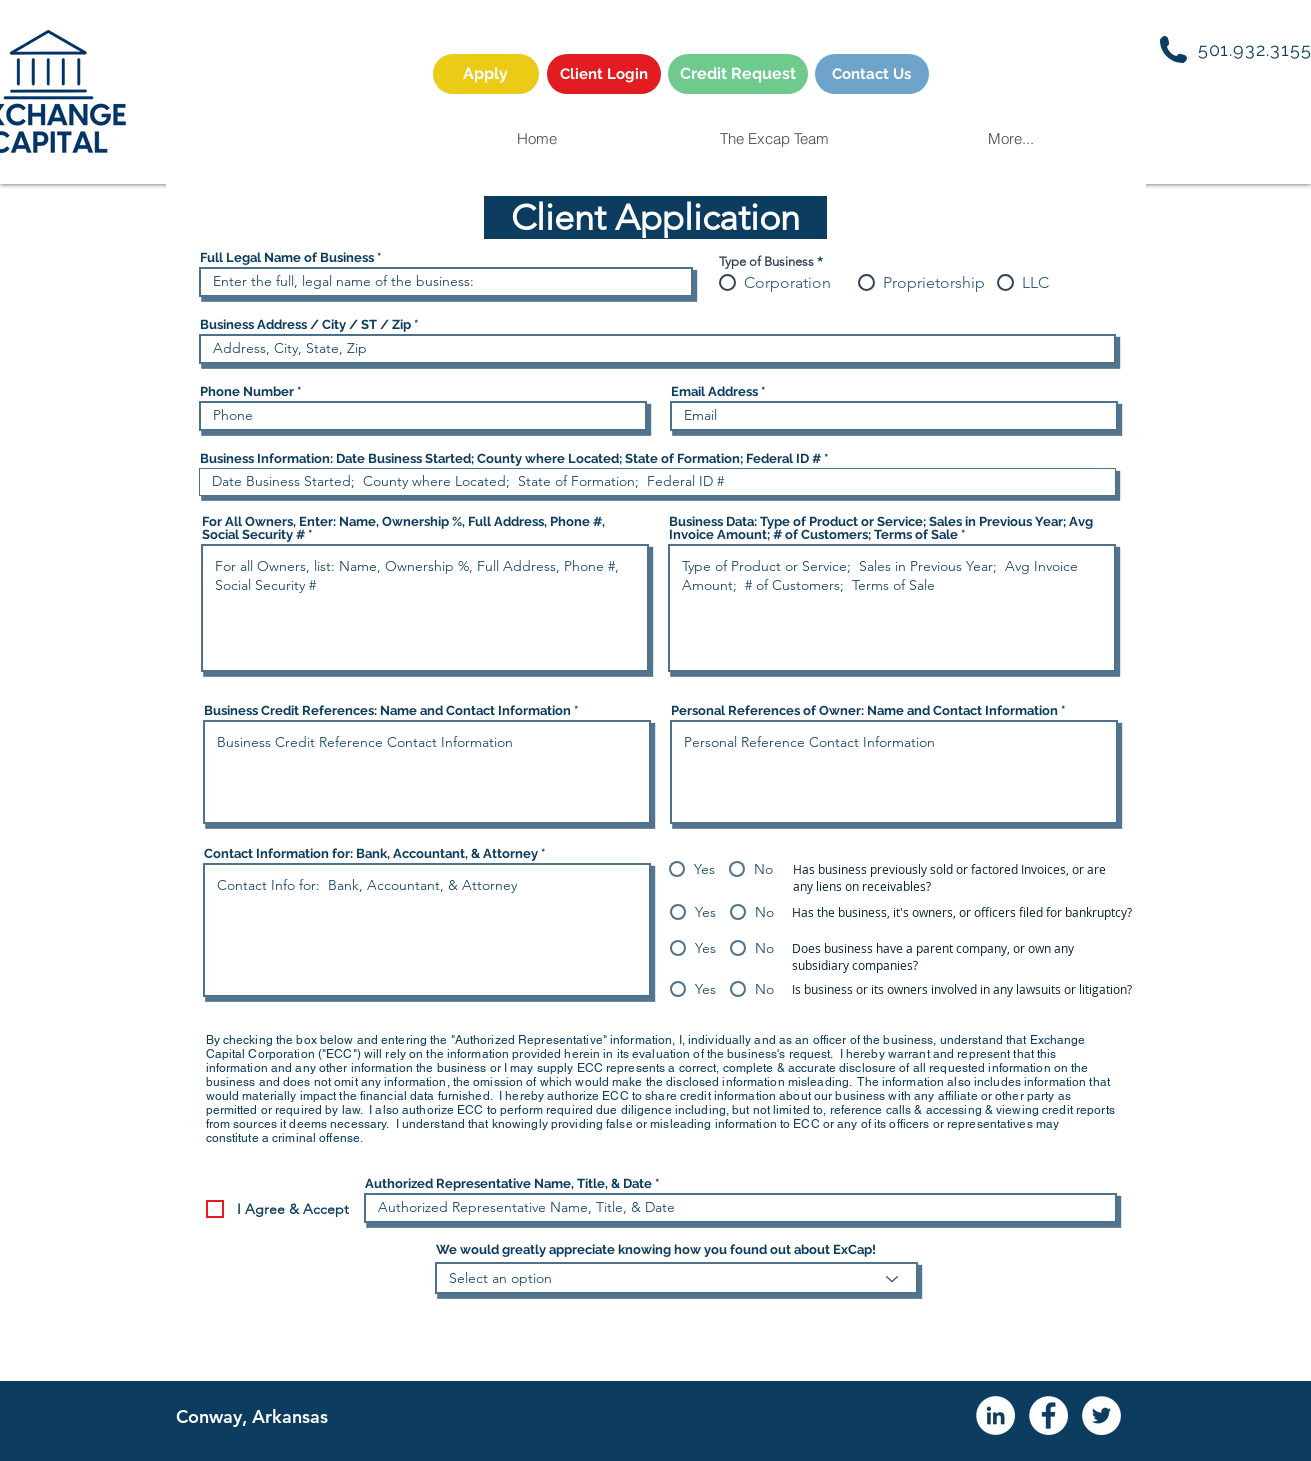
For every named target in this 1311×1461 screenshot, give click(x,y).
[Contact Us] (872, 74)
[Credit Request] (738, 74)
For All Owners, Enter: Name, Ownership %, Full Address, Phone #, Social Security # (403, 528)
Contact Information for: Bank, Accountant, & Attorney (371, 853)
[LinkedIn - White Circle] (995, 1415)
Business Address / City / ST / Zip (305, 324)
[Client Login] (604, 74)
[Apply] (486, 74)
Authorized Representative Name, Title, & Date (508, 1183)
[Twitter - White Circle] (1101, 1415)
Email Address (714, 391)
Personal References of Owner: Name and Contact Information (864, 710)
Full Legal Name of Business (287, 257)
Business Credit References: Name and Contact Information (387, 710)
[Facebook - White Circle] (1048, 1415)
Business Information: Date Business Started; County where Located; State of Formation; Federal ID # (510, 458)
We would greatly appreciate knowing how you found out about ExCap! (656, 1249)
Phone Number (247, 391)
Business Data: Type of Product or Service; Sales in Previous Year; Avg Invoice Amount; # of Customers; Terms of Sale (881, 528)
